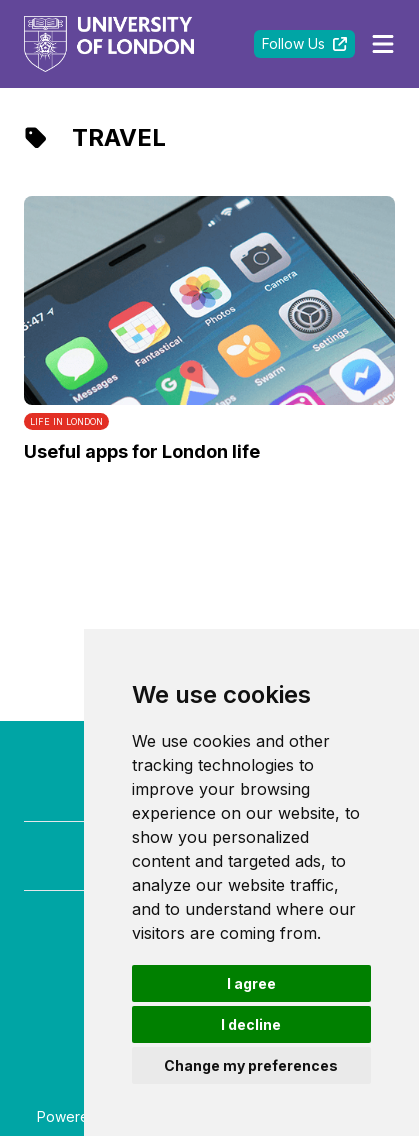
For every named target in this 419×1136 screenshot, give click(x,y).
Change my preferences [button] (251, 1065)
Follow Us (304, 43)
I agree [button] (251, 983)
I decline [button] (251, 1024)
